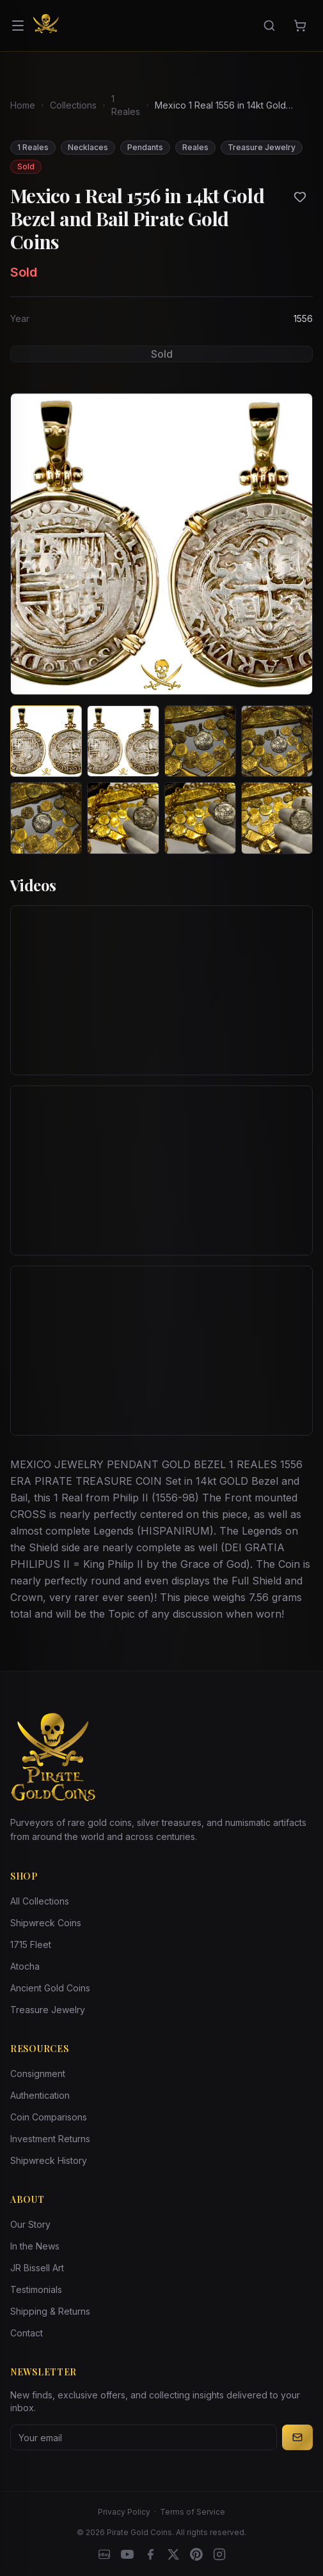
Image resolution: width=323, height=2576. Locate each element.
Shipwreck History (48, 2160)
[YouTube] (127, 2554)
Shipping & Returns (50, 2311)
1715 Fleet (30, 1944)
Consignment (37, 2073)
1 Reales (125, 105)
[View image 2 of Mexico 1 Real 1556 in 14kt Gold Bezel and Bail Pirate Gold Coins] (123, 741)
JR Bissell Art (37, 2267)
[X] (173, 2554)
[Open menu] (18, 25)
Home (22, 105)
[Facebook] (150, 2554)
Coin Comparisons (48, 2117)
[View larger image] (161, 544)
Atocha (25, 1966)
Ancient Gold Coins (50, 1987)
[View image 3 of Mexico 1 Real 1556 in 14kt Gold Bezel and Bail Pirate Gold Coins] (200, 741)
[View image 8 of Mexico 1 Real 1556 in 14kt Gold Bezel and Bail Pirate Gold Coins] (277, 818)
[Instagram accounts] (219, 2554)
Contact (26, 2332)
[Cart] (300, 25)
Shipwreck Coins (45, 1922)
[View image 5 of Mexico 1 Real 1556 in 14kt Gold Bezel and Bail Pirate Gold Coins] (46, 818)
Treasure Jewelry (47, 2009)
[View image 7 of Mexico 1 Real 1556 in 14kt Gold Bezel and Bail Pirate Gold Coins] (200, 818)
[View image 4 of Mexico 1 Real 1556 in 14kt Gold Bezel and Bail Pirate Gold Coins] (277, 741)
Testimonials (36, 2289)
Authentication (40, 2095)
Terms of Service (192, 2512)
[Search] (269, 25)
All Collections (39, 1901)
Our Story (30, 2224)
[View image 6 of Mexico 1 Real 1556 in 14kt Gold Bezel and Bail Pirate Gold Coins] (123, 818)
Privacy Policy (124, 2512)
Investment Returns (50, 2138)
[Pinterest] (196, 2554)
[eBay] (104, 2554)
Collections (73, 105)
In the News (34, 2246)
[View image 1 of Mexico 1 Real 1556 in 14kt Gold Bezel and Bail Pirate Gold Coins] (46, 741)
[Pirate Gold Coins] (46, 25)
